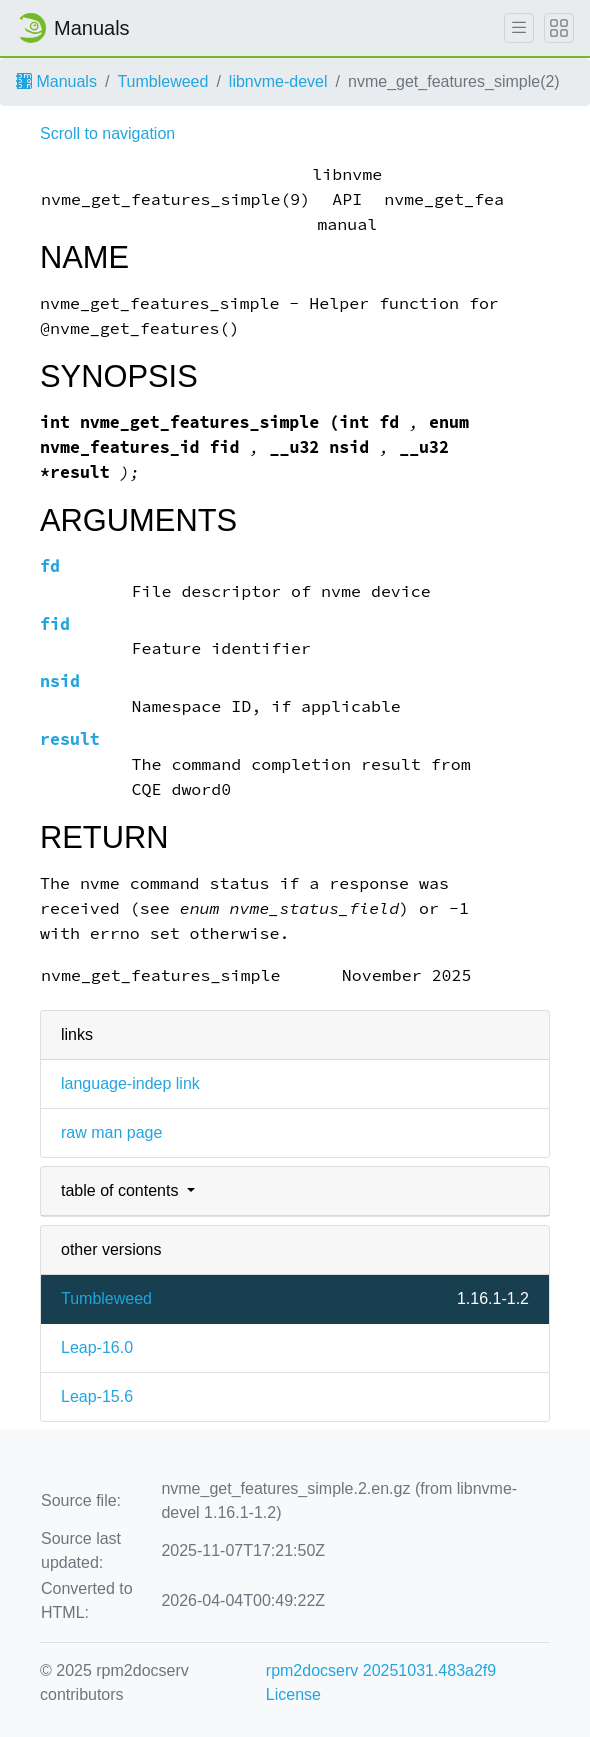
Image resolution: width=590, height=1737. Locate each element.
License (293, 1694)
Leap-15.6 (97, 1396)
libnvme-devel (278, 81)
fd (50, 566)
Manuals (56, 81)
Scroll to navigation (107, 133)
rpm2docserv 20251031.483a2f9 (381, 1670)
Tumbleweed (162, 81)
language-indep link (130, 1083)
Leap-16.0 (97, 1347)
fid (55, 624)
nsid (60, 681)
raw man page (111, 1132)
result (70, 739)
